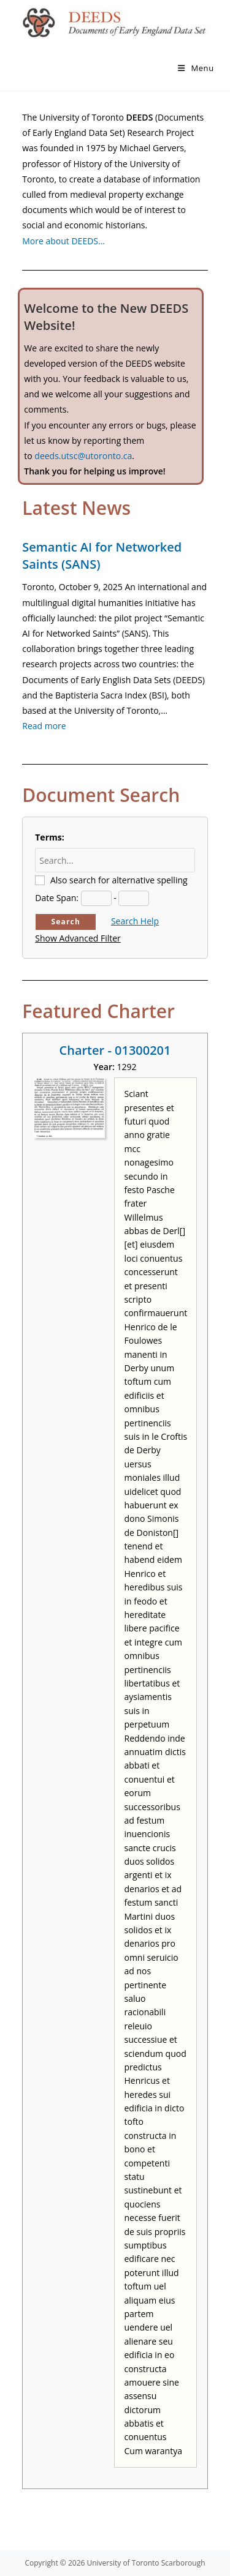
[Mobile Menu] (196, 67)
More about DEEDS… (63, 241)
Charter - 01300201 (115, 1050)
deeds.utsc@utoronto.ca (83, 456)
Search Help (135, 921)
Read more (44, 726)
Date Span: (57, 898)
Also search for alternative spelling (119, 880)
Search (65, 921)
